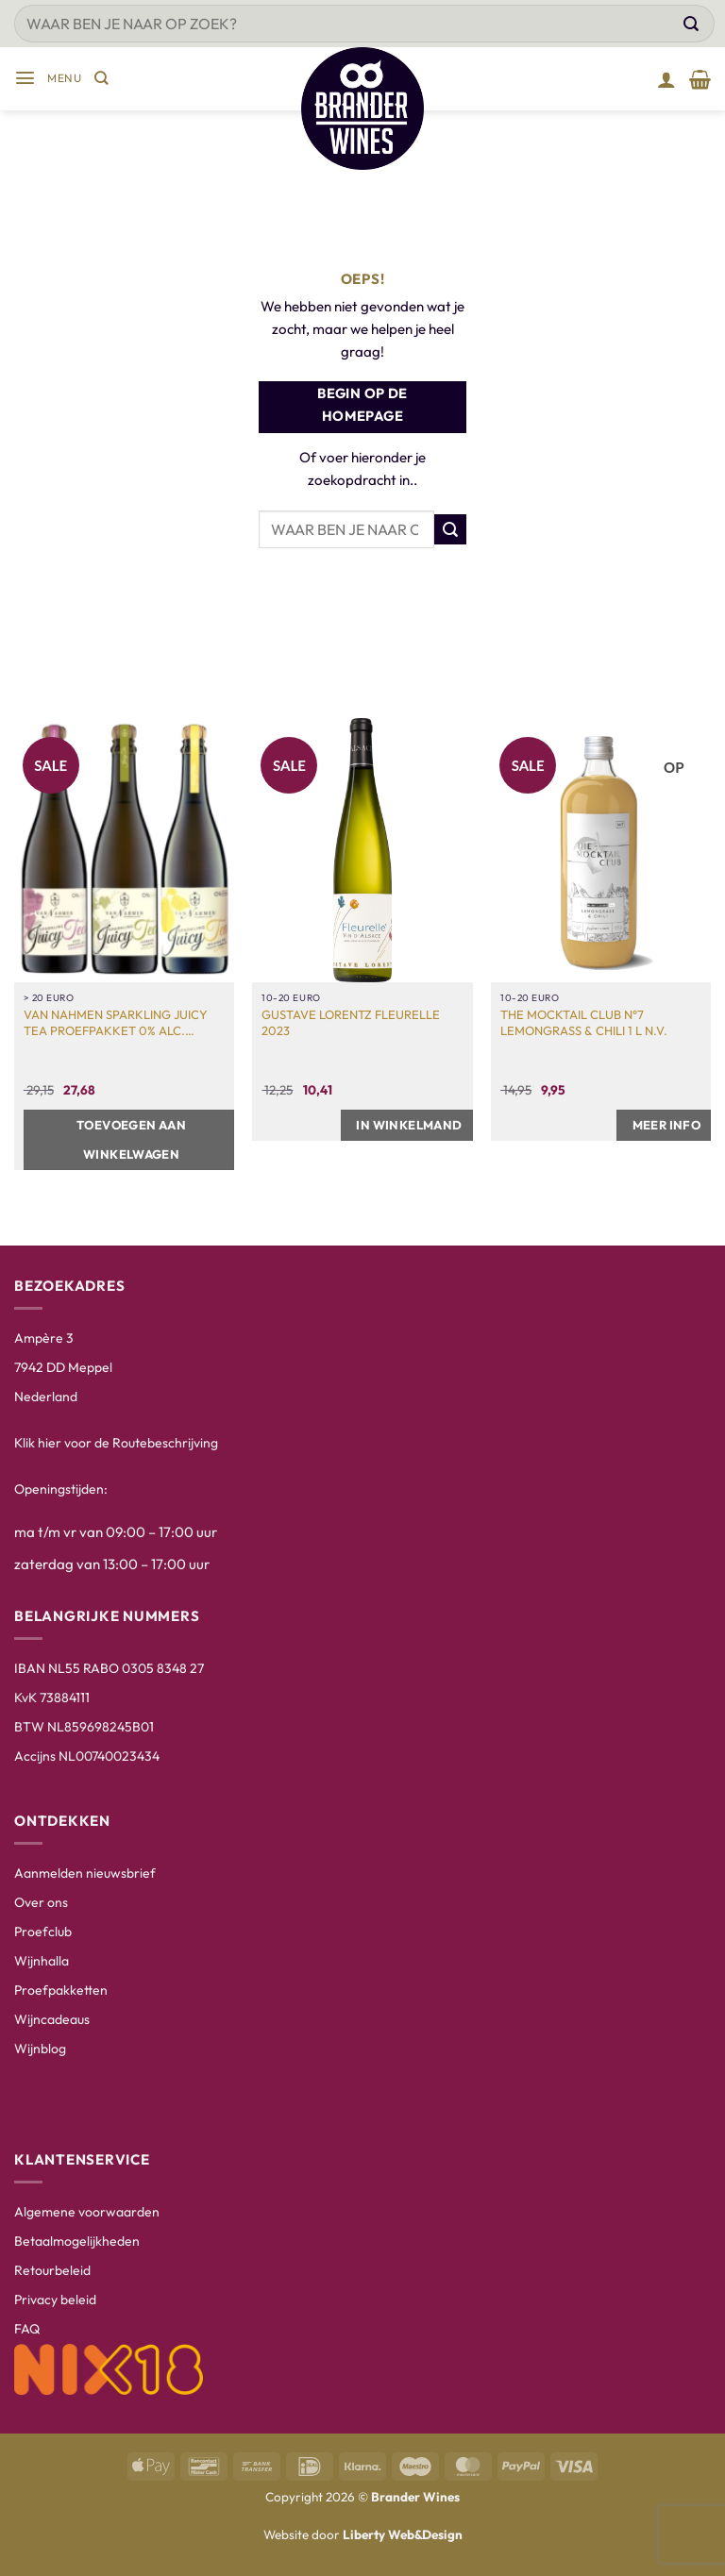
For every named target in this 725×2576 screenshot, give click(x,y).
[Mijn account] (666, 79)
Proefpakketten (61, 1990)
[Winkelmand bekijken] (700, 79)
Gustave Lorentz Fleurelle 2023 (350, 1022)
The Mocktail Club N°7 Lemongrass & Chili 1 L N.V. (583, 1022)
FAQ (27, 2328)
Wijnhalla (41, 1960)
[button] (47, 79)
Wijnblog (40, 2048)
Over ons (41, 1902)
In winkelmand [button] (409, 1124)
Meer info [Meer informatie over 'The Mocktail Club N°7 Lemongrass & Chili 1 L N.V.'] (666, 1124)
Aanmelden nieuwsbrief (85, 1873)
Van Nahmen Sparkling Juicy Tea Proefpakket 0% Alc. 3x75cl (116, 1023)
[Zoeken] (101, 78)
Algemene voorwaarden (87, 2211)
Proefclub (43, 1931)
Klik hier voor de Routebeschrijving (116, 1442)
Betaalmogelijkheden (77, 2241)
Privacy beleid (55, 2299)
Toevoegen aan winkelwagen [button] (131, 1139)
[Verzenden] (691, 24)
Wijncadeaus (52, 2019)
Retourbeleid (52, 2270)
